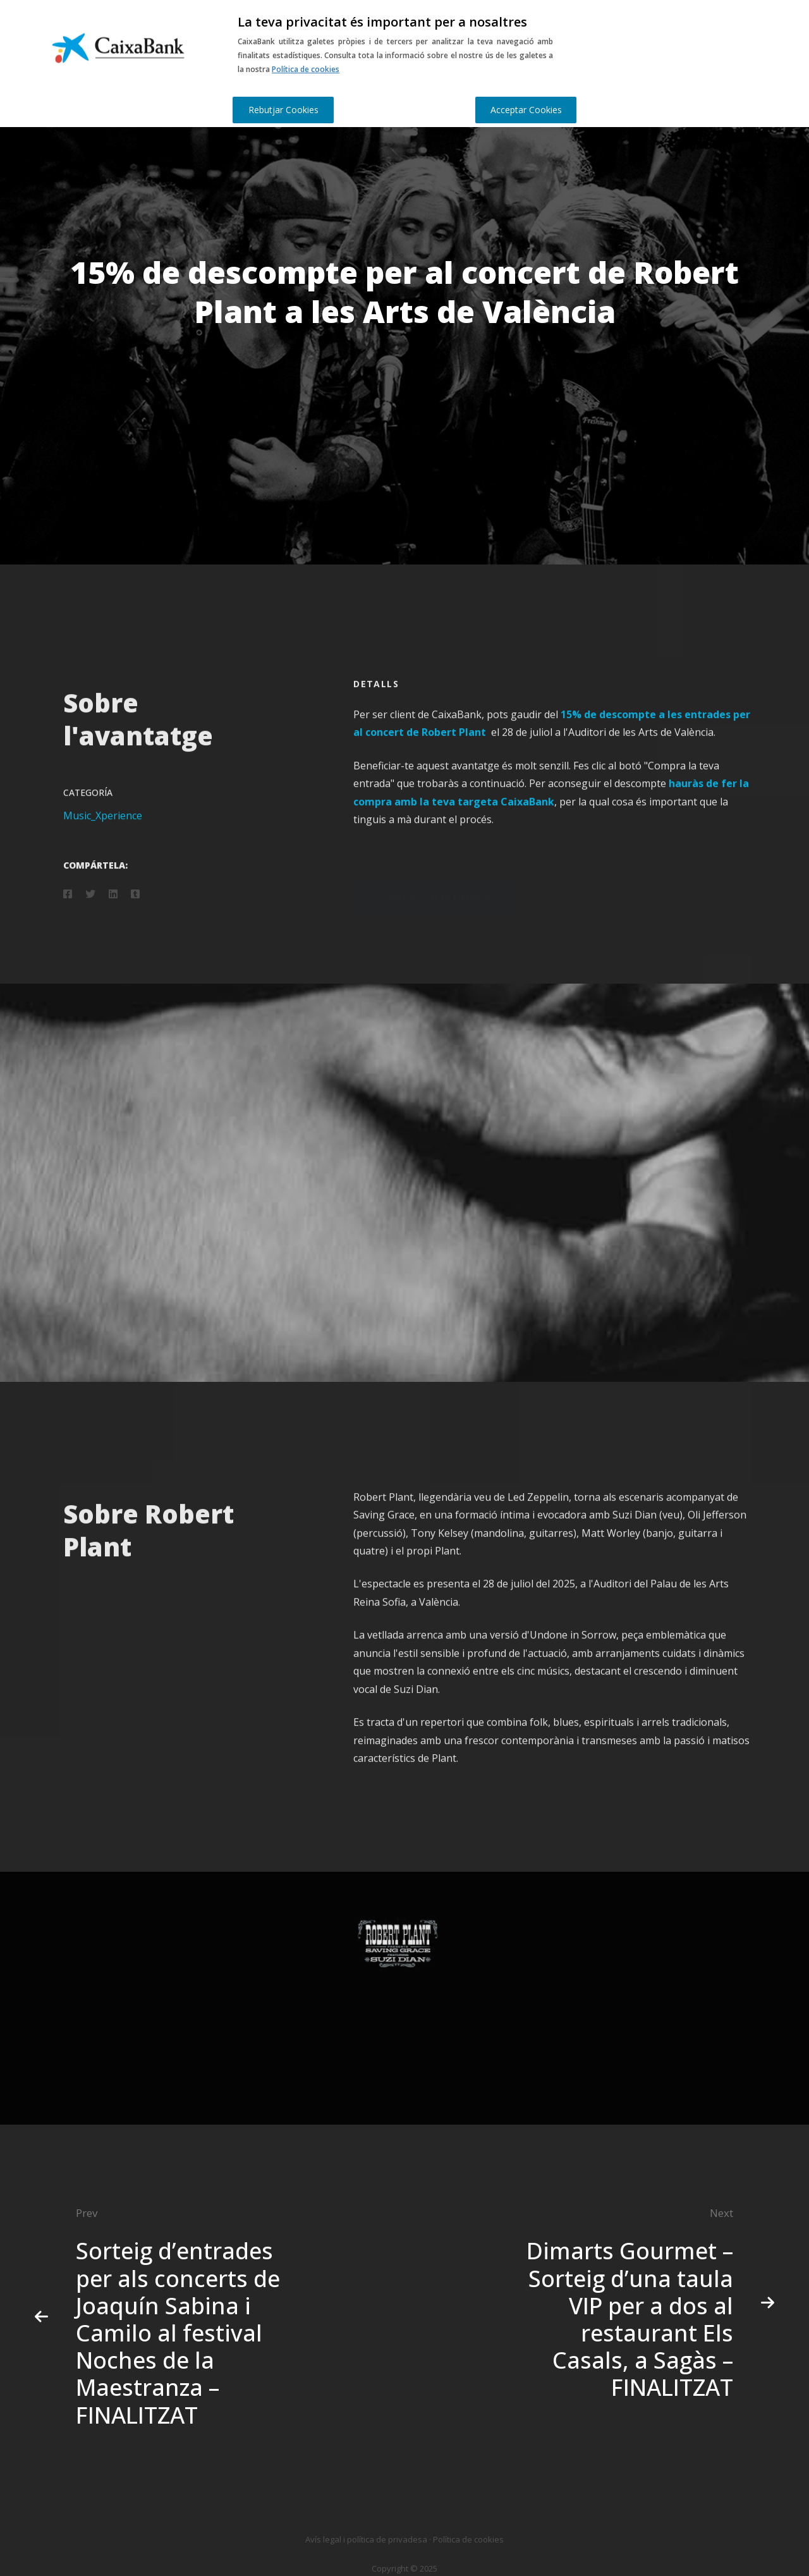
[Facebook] (67, 910)
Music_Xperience (102, 831)
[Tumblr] (135, 910)
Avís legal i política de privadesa (366, 2539)
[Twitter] (90, 910)
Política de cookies (305, 69)
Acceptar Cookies (526, 110)
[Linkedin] (113, 910)
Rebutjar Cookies (283, 110)
